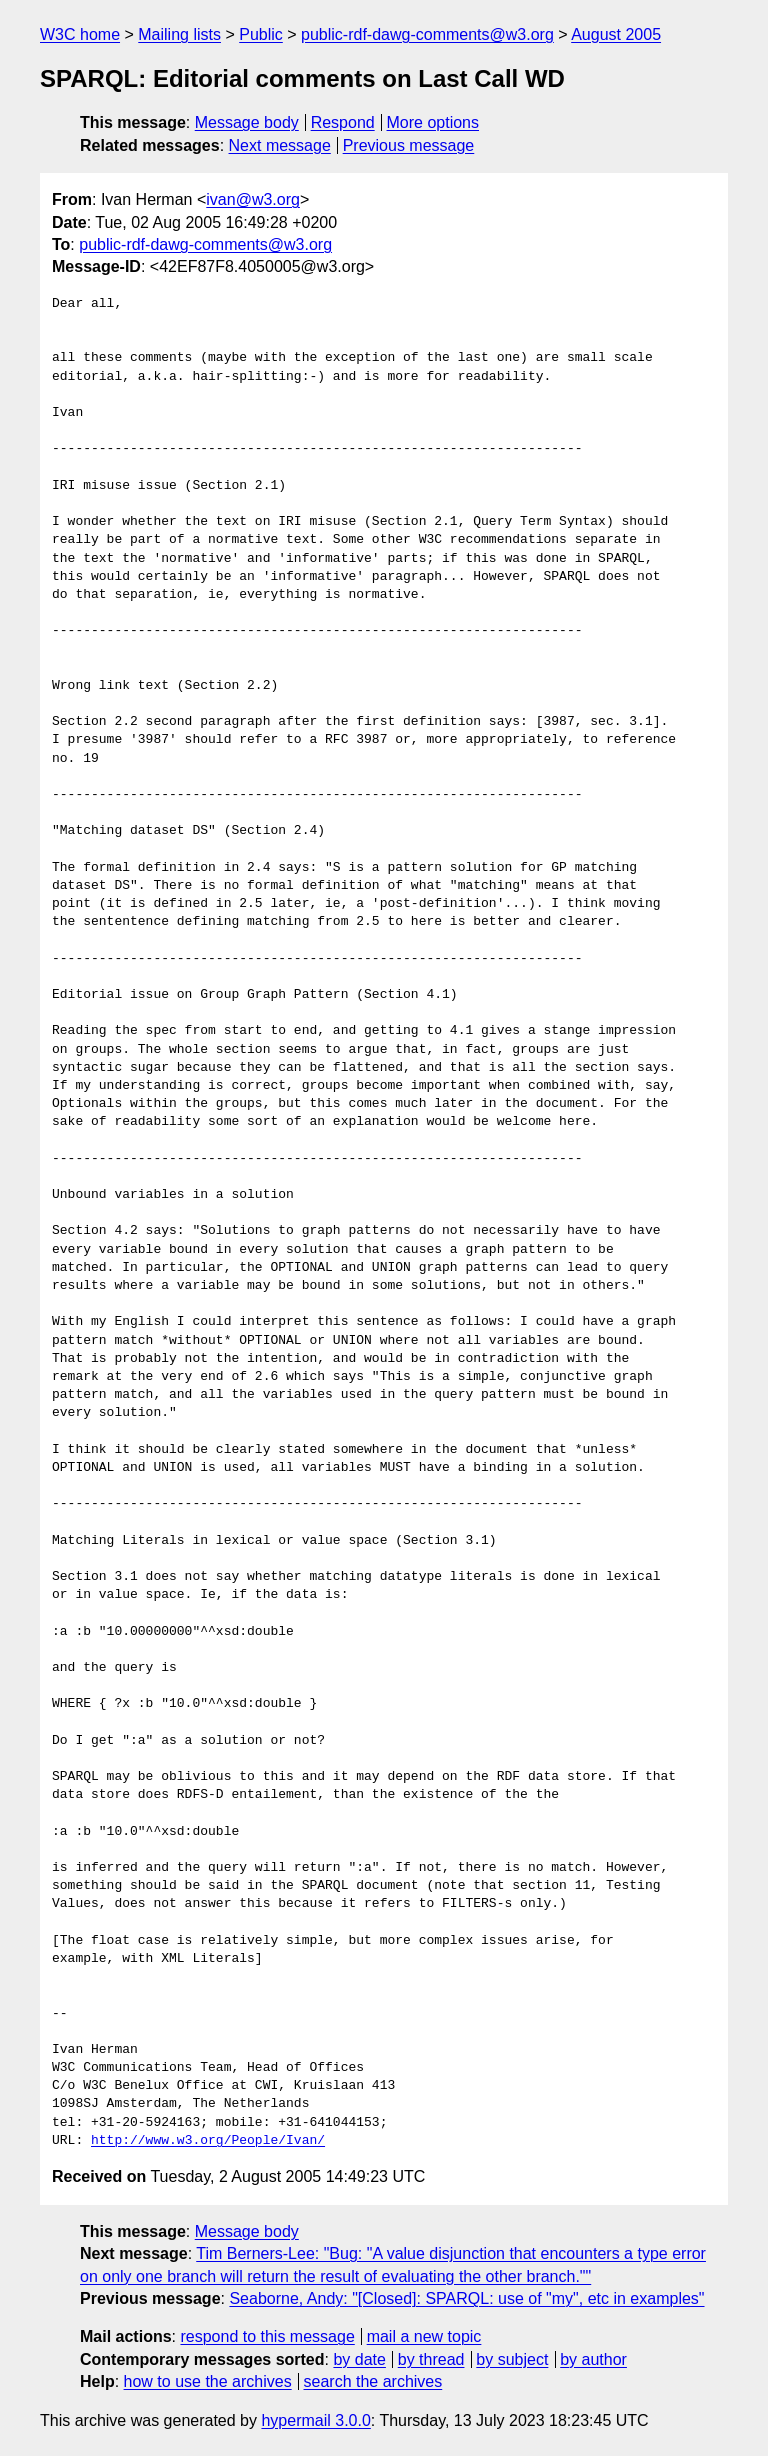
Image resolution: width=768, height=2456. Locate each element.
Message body (247, 122)
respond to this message (267, 2336)
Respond (343, 122)
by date (359, 2359)
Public (261, 34)
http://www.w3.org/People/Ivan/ (208, 2141)
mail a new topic (424, 2336)
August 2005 (616, 34)
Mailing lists (179, 34)
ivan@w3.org (253, 199)
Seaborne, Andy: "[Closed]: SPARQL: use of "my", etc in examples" (466, 2298)
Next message (280, 145)
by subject (512, 2359)
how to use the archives (208, 2381)
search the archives (373, 2381)
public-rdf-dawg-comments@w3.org (427, 34)
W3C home (80, 34)
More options (433, 122)
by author (593, 2359)
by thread (431, 2359)
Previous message (409, 145)
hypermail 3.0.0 (315, 2420)
